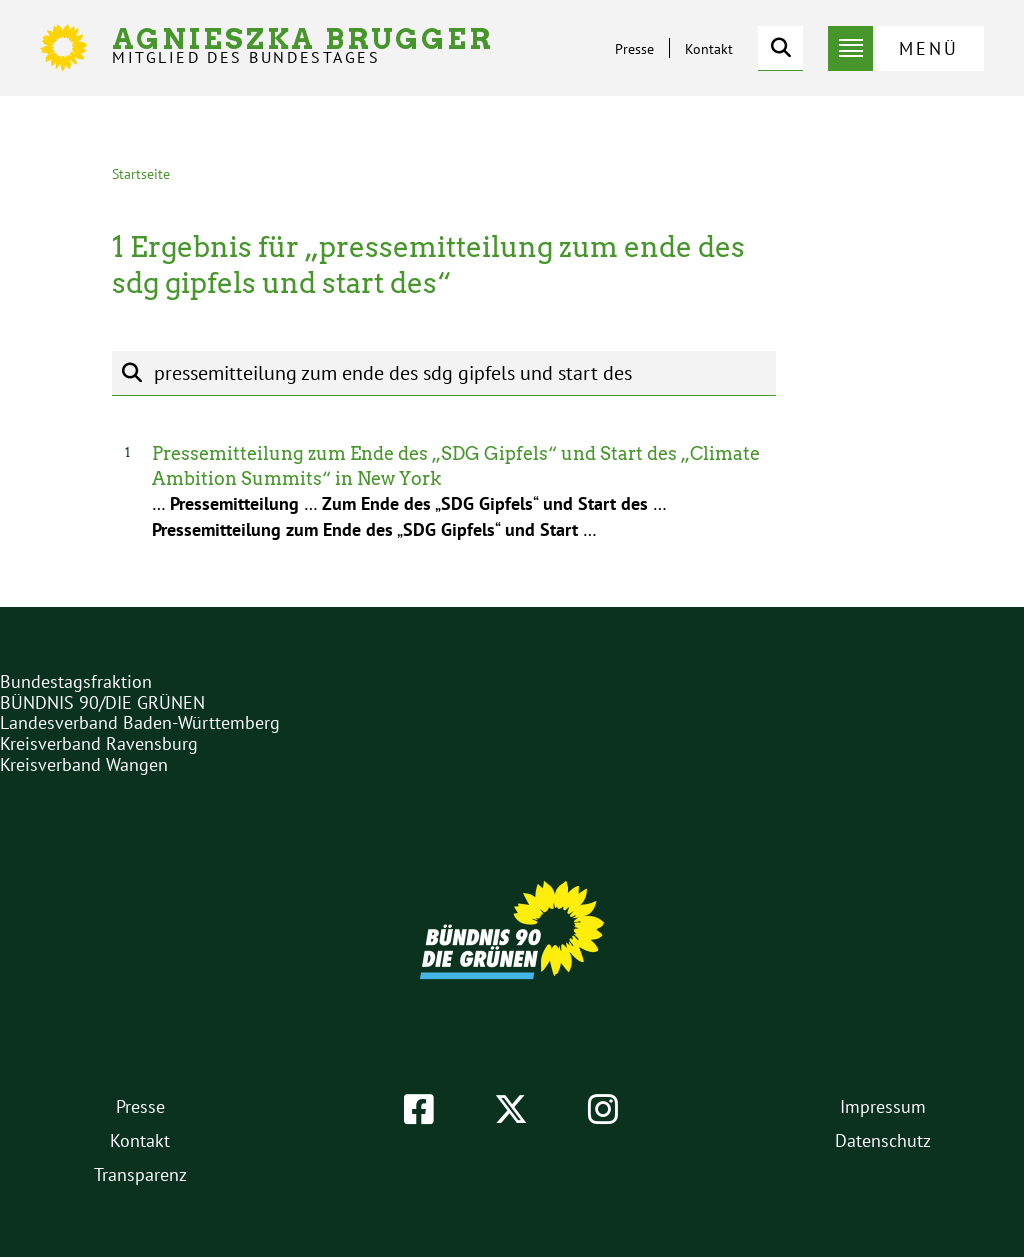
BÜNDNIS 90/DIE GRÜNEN (102, 702)
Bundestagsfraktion (76, 681)
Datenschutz (883, 1140)
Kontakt (709, 49)
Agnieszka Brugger (303, 45)
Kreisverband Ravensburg (99, 743)
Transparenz (140, 1174)
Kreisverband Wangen (84, 764)
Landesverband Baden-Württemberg (140, 722)
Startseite (141, 174)
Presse (634, 49)
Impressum (883, 1106)
